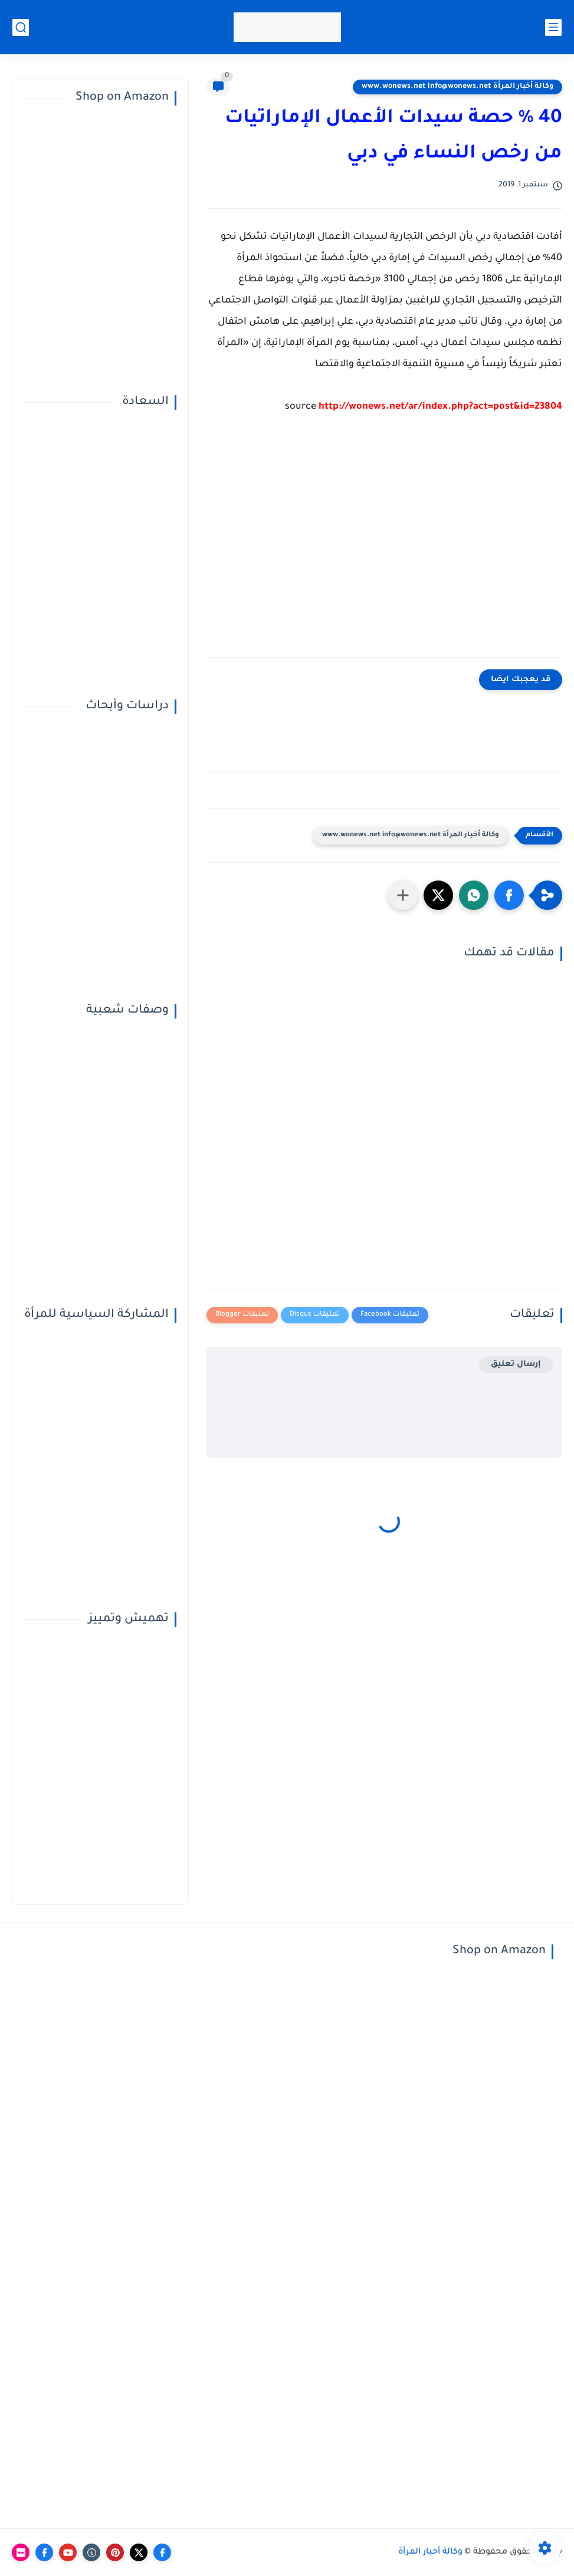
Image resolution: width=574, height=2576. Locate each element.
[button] (509, 895)
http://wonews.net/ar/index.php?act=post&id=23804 (440, 407)
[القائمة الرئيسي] (553, 27)
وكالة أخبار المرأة (430, 2552)
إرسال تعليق (516, 1364)
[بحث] (20, 27)
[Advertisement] (384, 544)
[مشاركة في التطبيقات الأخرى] (403, 895)
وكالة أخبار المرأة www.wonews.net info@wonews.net (457, 87)
